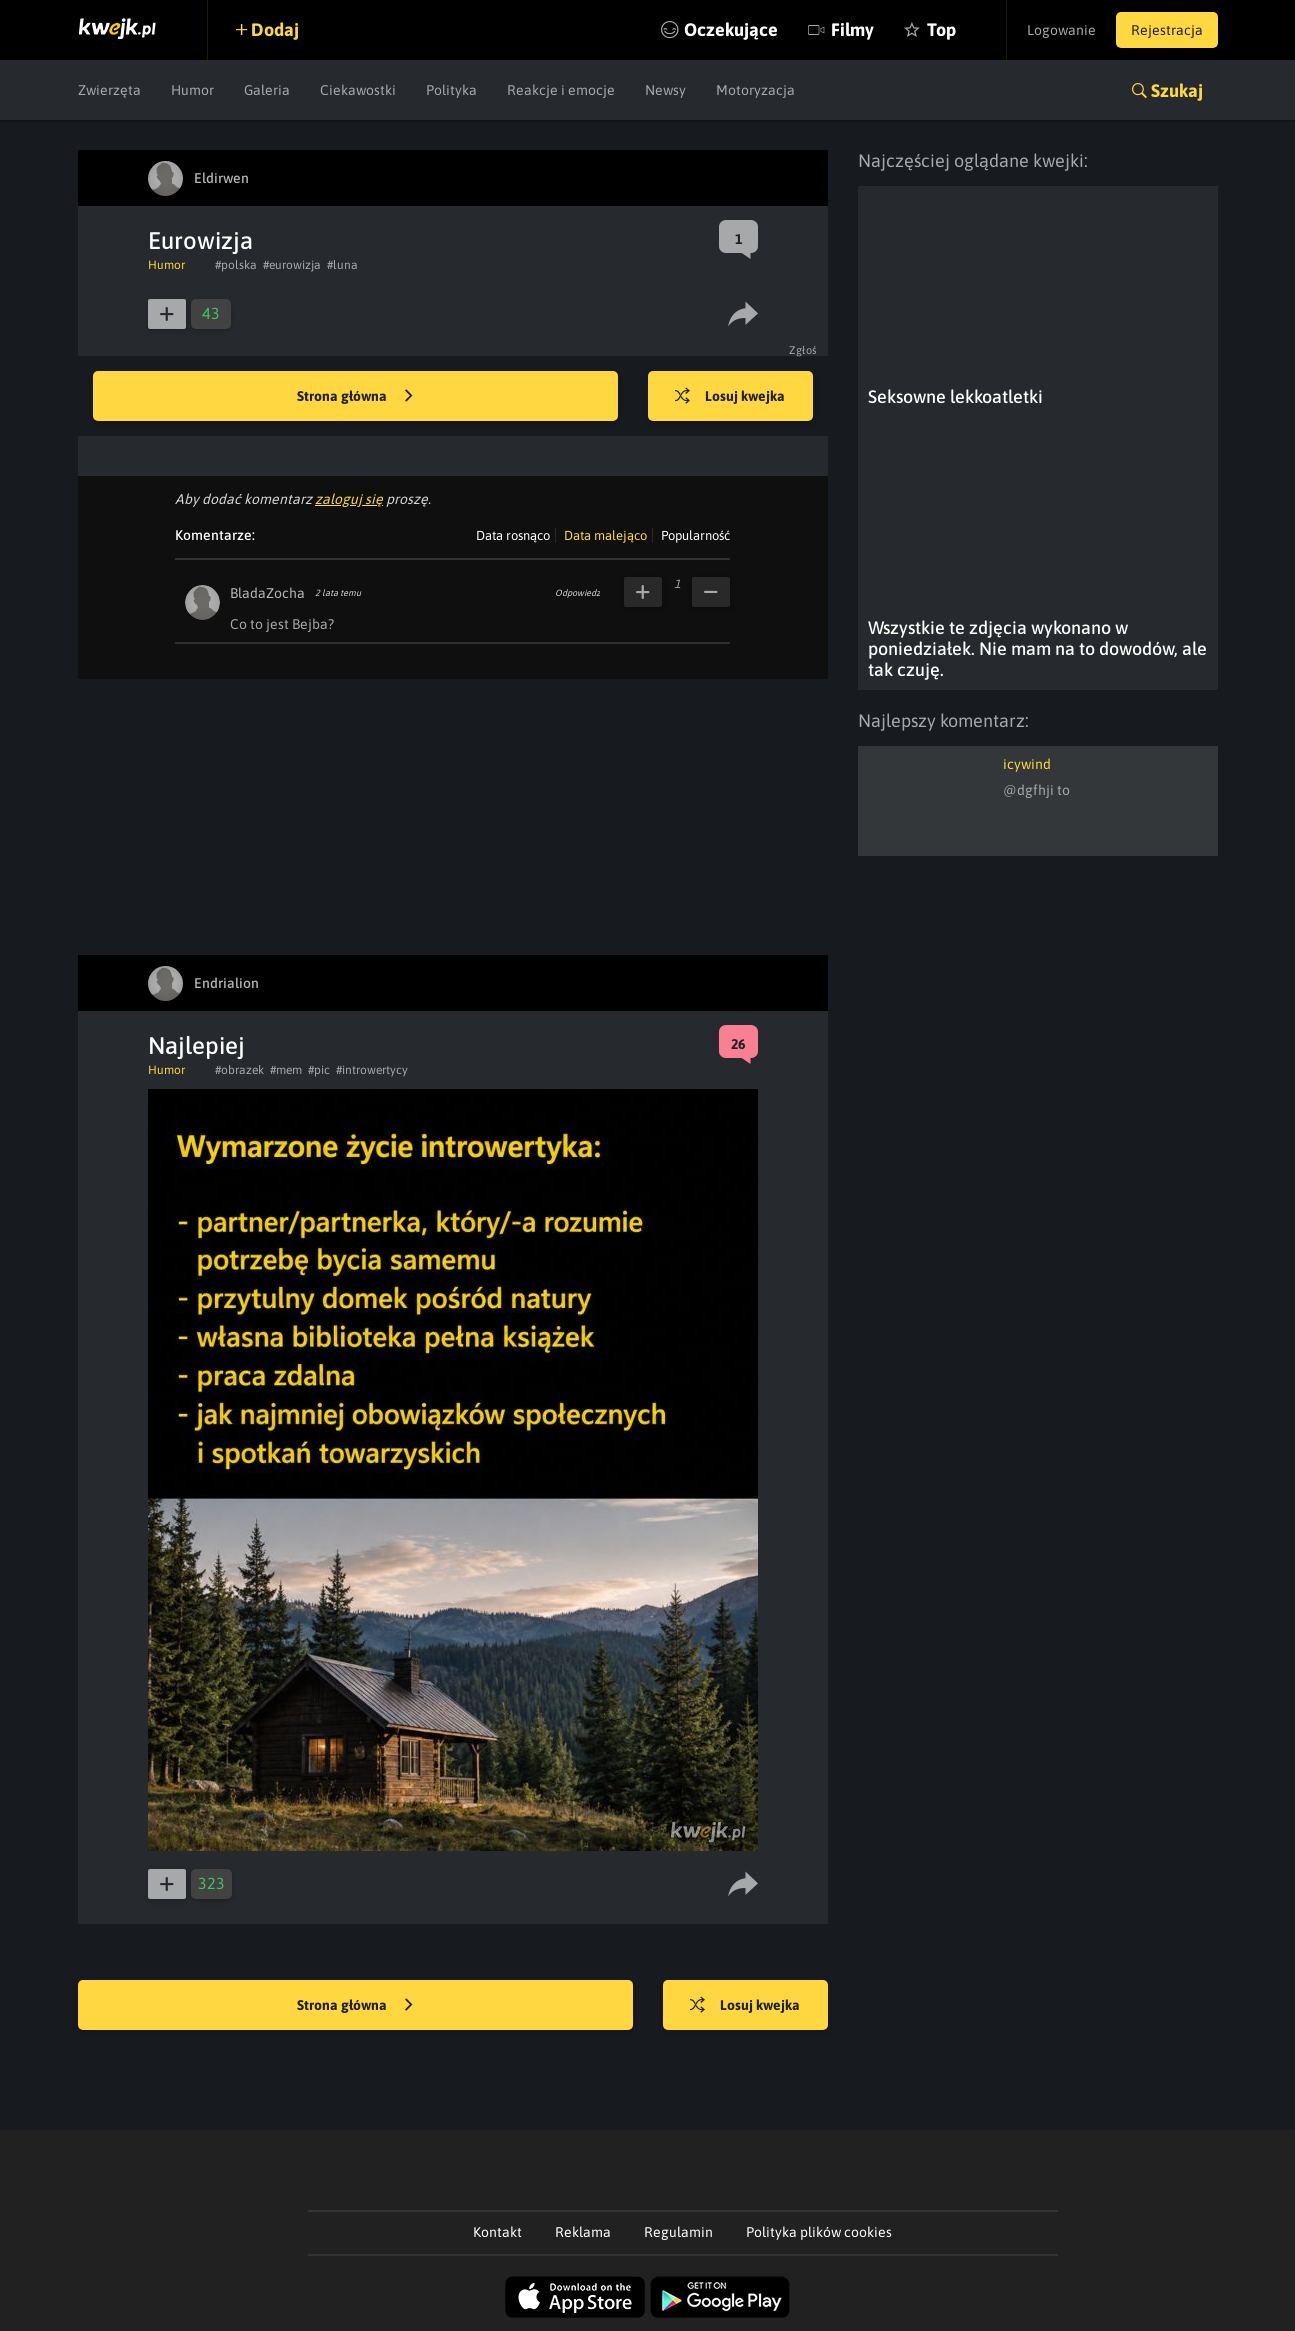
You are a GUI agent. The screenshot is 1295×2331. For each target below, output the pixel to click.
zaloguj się (349, 499)
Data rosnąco (513, 535)
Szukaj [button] (1177, 90)
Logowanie (1061, 30)
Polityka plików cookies (819, 2232)
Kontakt (497, 2232)
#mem (286, 1070)
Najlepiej (196, 1045)
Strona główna (355, 397)
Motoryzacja (755, 90)
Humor (192, 90)
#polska (236, 265)
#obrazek (239, 1070)
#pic (319, 1070)
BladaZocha (267, 593)
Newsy (665, 90)
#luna (342, 265)
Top (941, 29)
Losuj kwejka (730, 397)
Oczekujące (731, 29)
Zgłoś (803, 350)
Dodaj (275, 29)
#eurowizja (292, 265)
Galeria (267, 90)
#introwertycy (372, 1070)
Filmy (852, 29)
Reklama (583, 2232)
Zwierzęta (109, 90)
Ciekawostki (358, 90)
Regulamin (678, 2232)
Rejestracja (1167, 30)
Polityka (451, 90)
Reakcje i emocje (561, 90)
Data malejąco (605, 535)
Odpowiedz (577, 593)
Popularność (695, 535)
